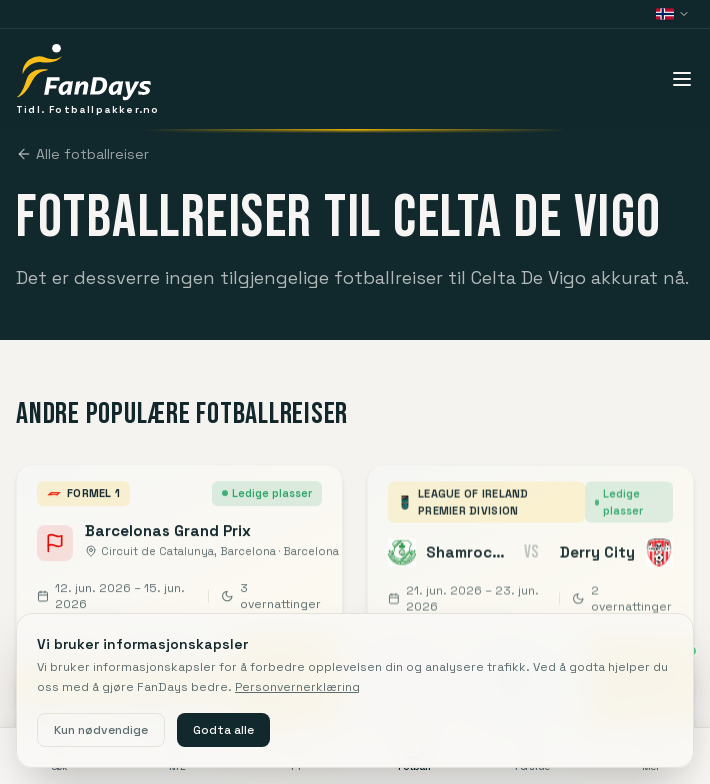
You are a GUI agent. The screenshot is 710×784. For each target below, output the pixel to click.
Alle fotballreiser (82, 154)
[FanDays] (87, 79)
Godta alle (223, 730)
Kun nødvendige (101, 730)
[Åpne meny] (682, 79)
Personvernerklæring (297, 687)
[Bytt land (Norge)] (673, 14)
